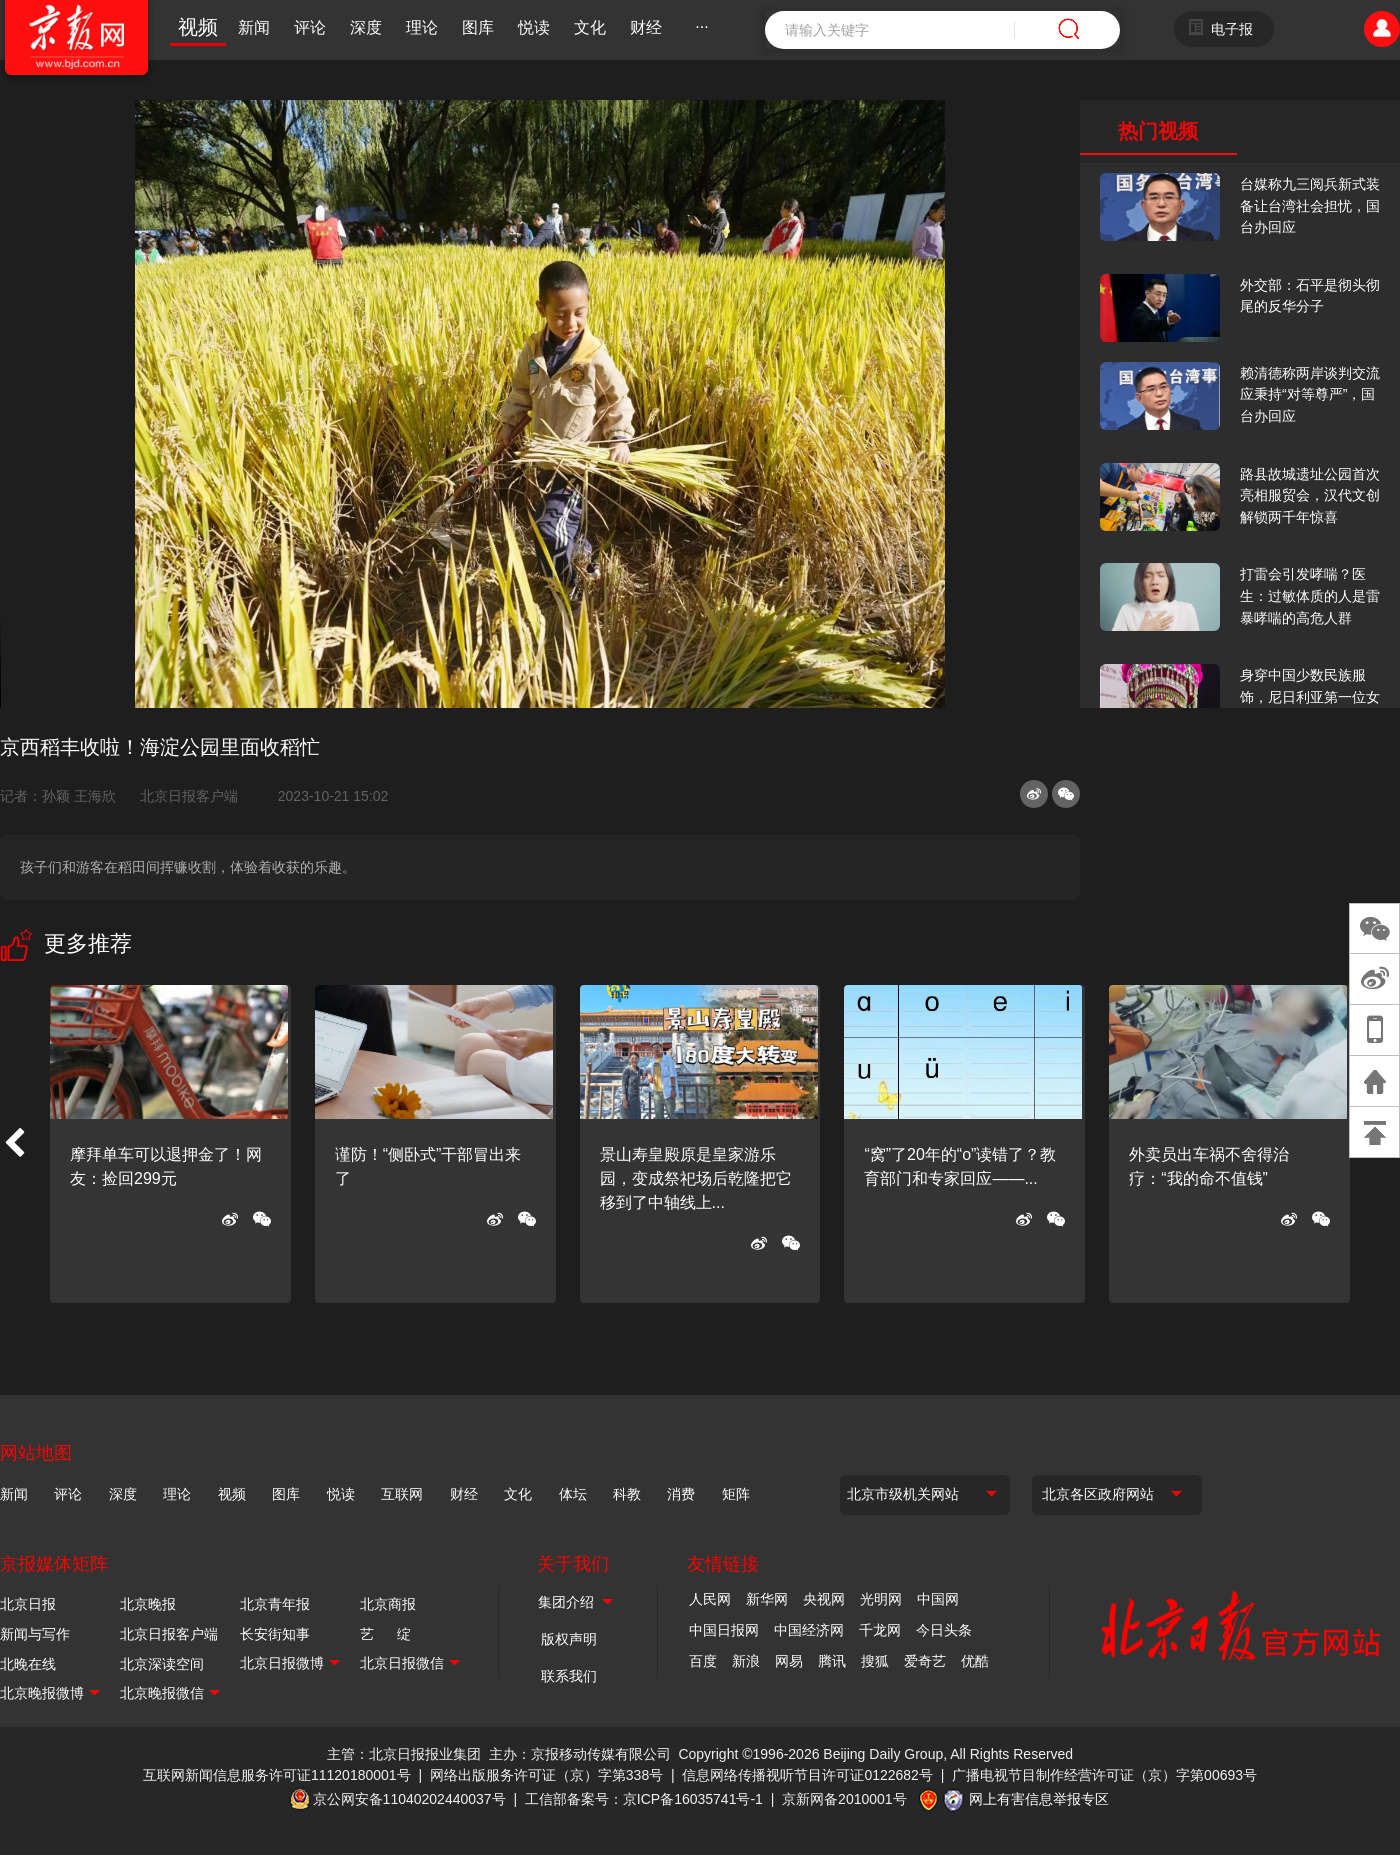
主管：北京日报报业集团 (404, 1754)
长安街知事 (275, 1634)
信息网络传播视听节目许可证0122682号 (807, 1775)
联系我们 (569, 1676)
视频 (198, 27)
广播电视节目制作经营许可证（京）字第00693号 (1104, 1775)
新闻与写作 (35, 1634)
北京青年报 (275, 1604)
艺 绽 (385, 1634)
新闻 (254, 27)
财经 (646, 27)
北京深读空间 (162, 1664)
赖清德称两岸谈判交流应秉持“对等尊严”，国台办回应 (1310, 394)
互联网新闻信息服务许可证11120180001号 (277, 1775)
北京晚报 (148, 1604)
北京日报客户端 (189, 796)
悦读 (534, 27)
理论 (422, 27)
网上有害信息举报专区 (1039, 1799)
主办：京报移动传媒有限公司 (580, 1754)
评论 (310, 27)
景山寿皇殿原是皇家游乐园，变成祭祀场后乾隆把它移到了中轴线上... (696, 1178)
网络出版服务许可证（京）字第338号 (546, 1775)
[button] (14, 1144)
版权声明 (569, 1639)
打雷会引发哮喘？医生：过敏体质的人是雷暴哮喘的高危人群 (1310, 595)
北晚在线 (28, 1664)
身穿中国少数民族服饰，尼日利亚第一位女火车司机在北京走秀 (1310, 696)
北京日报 (28, 1604)
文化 (590, 27)
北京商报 (388, 1604)
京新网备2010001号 (844, 1799)
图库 (478, 27)
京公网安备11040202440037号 (409, 1799)
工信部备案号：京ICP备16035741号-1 (644, 1799)
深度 (366, 27)
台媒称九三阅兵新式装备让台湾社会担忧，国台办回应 (1310, 205)
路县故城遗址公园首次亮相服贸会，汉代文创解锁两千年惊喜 (1310, 495)
